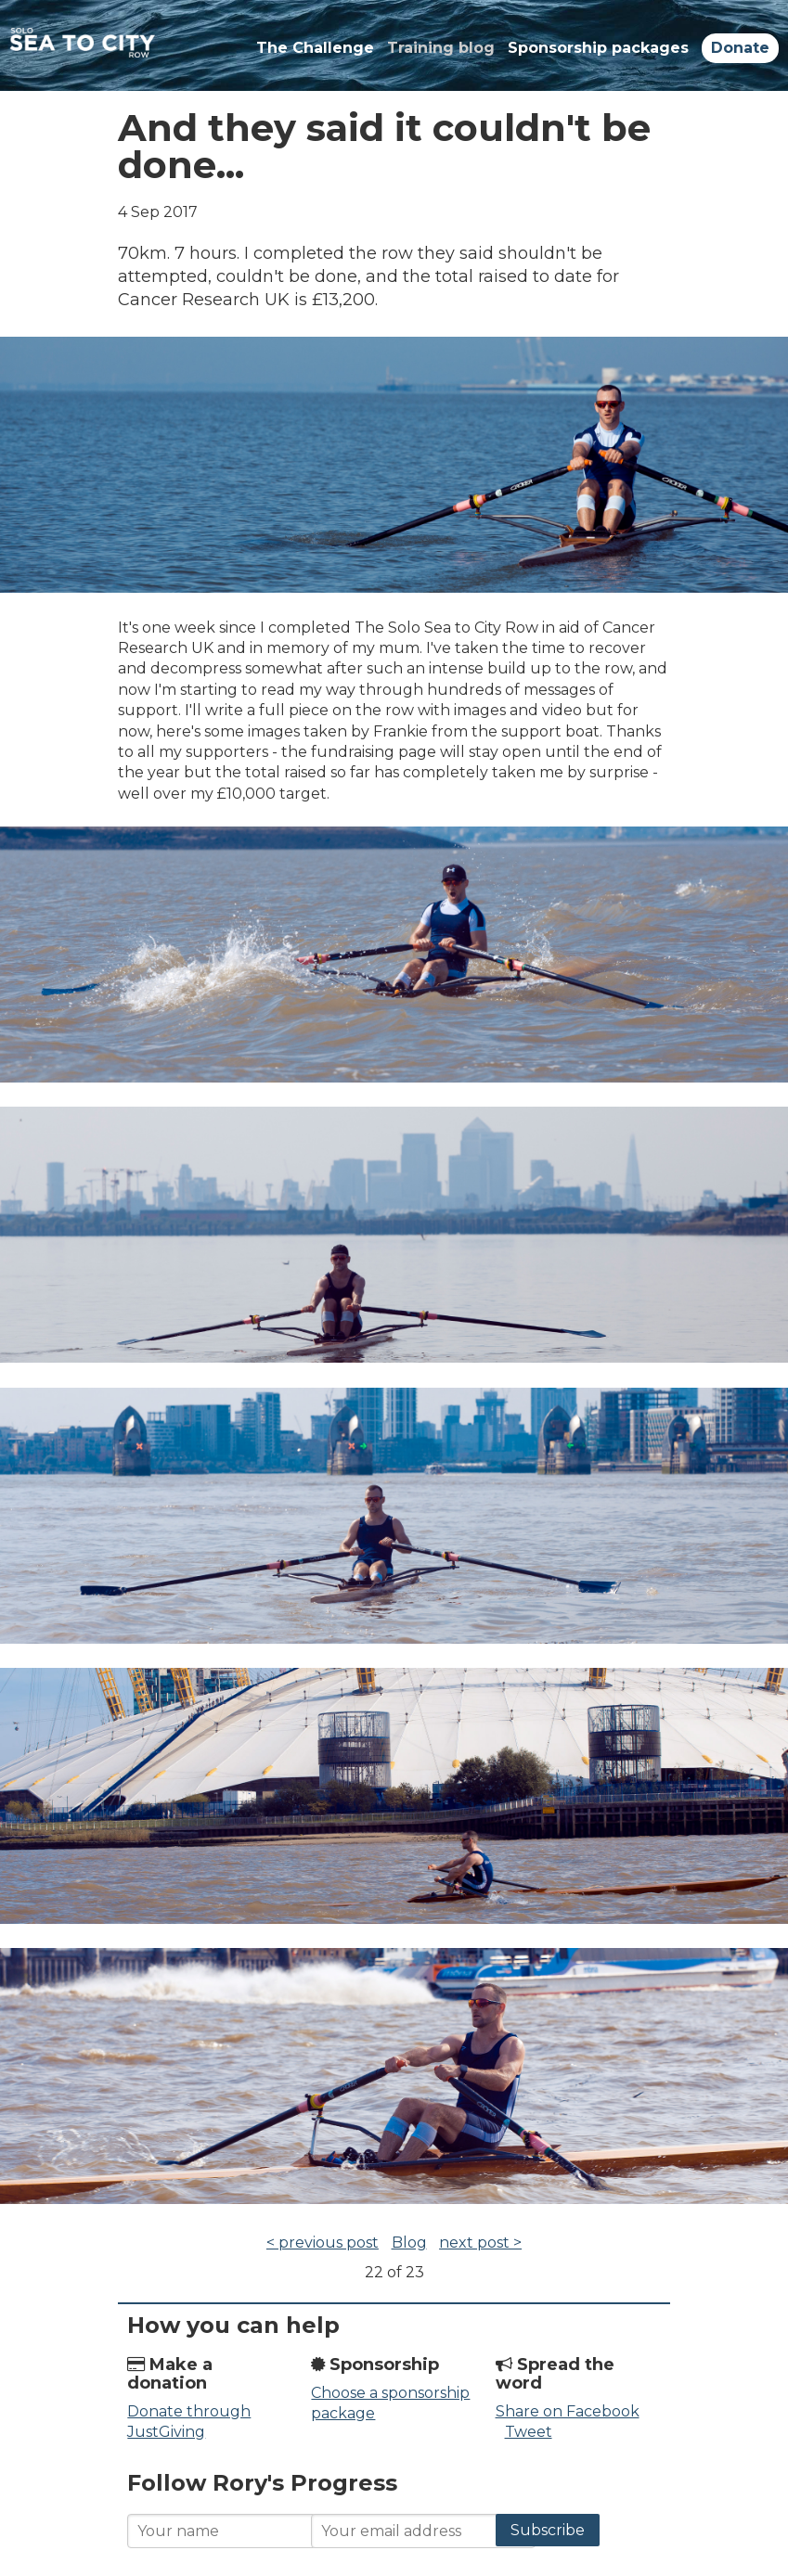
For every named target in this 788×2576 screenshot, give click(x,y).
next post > (480, 2242)
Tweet (528, 2432)
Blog (409, 2242)
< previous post (322, 2242)
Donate (740, 48)
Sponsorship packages (598, 48)
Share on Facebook (567, 2411)
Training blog (441, 48)
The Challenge (315, 48)
